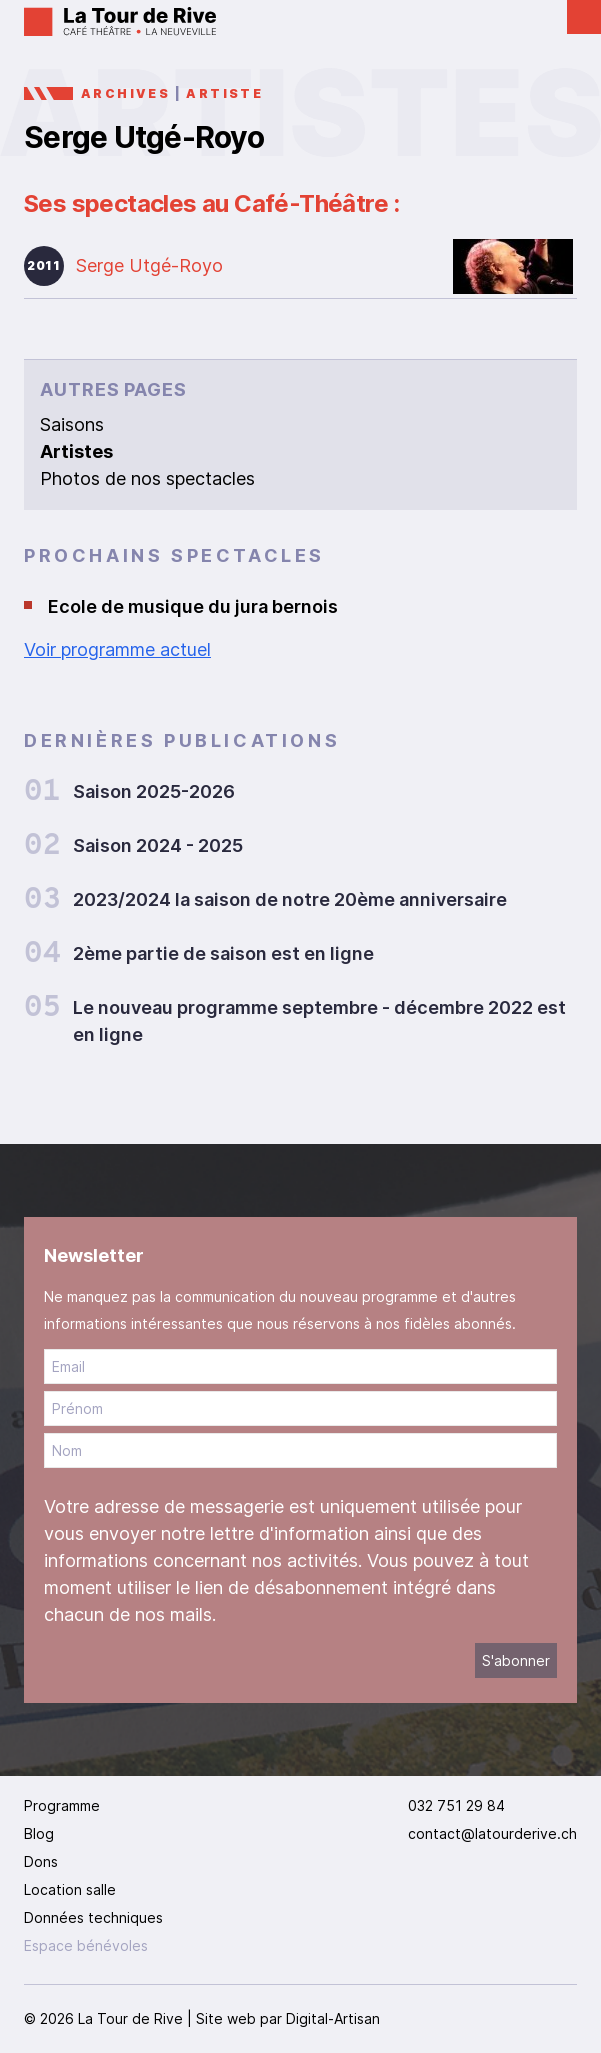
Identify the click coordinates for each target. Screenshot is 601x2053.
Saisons (72, 424)
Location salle (70, 1889)
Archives (125, 93)
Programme (62, 1805)
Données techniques (93, 1917)
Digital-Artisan (333, 2018)
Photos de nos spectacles (147, 478)
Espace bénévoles (86, 1945)
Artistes (76, 451)
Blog (39, 1833)
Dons (41, 1861)
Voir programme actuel (117, 649)
